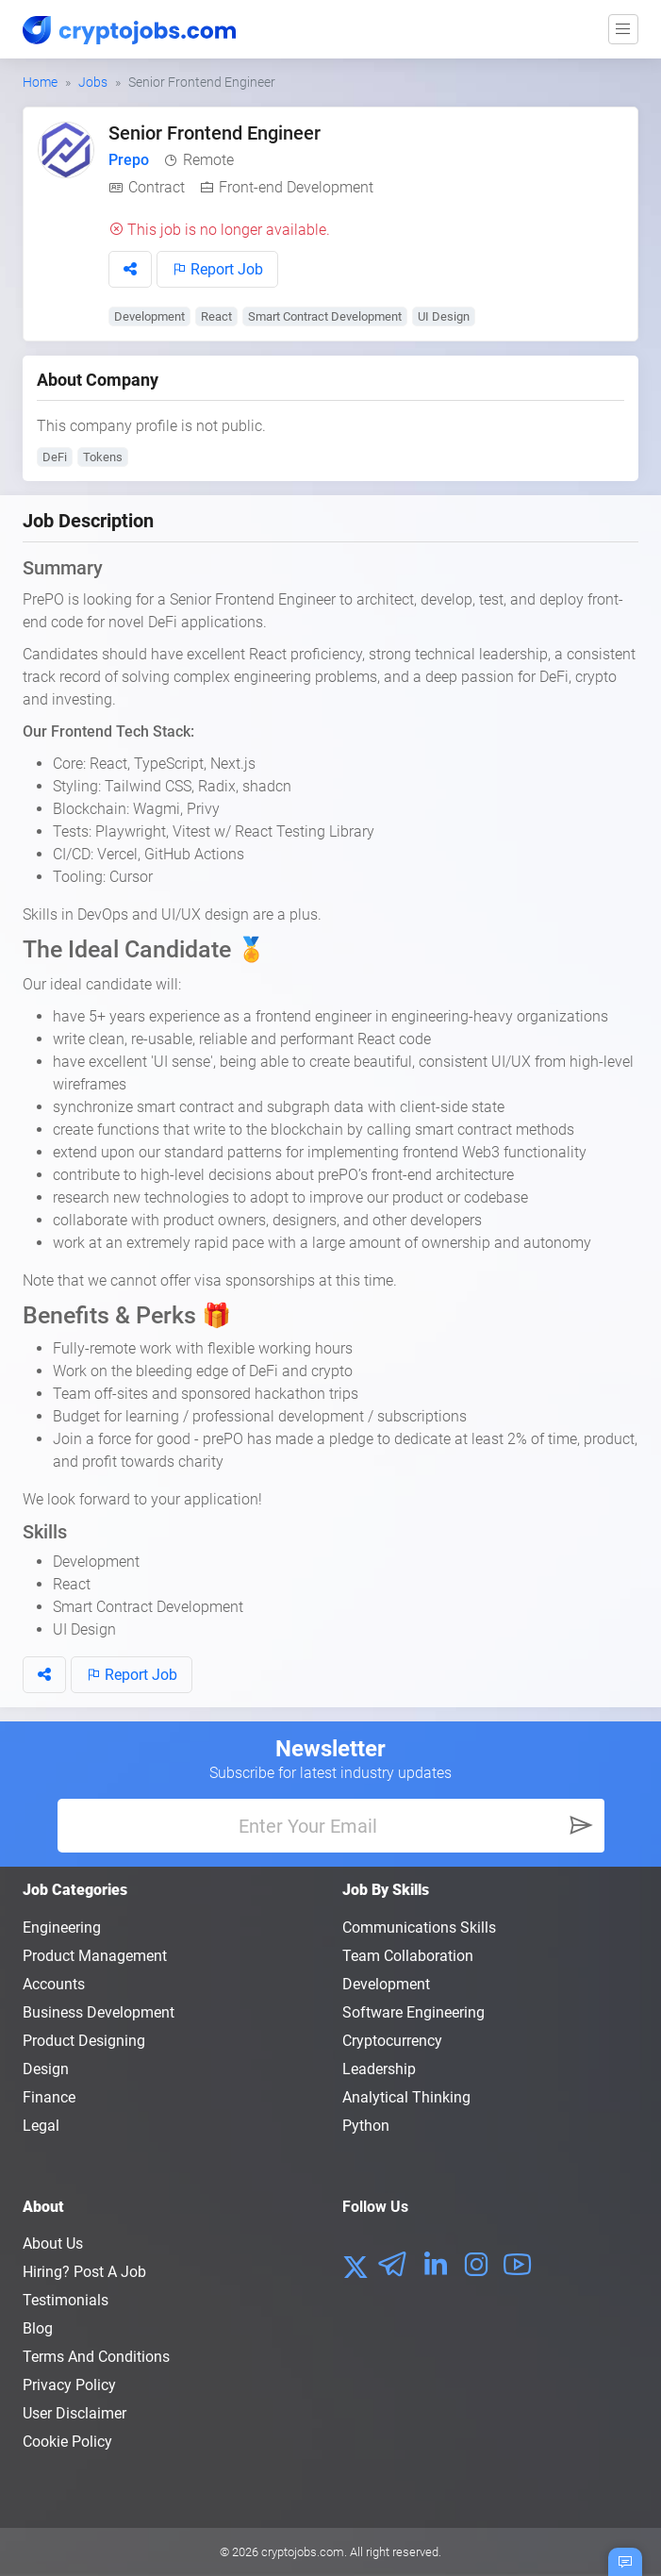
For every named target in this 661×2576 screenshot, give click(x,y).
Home (40, 82)
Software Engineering (413, 2012)
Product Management (95, 1956)
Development (149, 316)
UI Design (444, 316)
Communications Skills (419, 1927)
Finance (49, 2097)
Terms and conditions (96, 2357)
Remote (208, 160)
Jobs (92, 82)
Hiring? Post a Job (84, 2272)
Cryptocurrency (392, 2041)
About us (53, 2243)
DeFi (54, 457)
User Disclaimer (74, 2413)
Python (365, 2126)
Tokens (103, 457)
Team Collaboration (407, 1956)
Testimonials (65, 2300)
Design (46, 2069)
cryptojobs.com (302, 2552)
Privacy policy (69, 2385)
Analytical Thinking (406, 2097)
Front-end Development (296, 187)
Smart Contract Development (325, 316)
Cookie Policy (67, 2442)
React (216, 316)
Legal (41, 2126)
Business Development (98, 2012)
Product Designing (84, 2041)
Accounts (54, 1984)
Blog (38, 2328)
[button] (130, 269)
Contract (156, 187)
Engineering (62, 1927)
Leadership (379, 2069)
